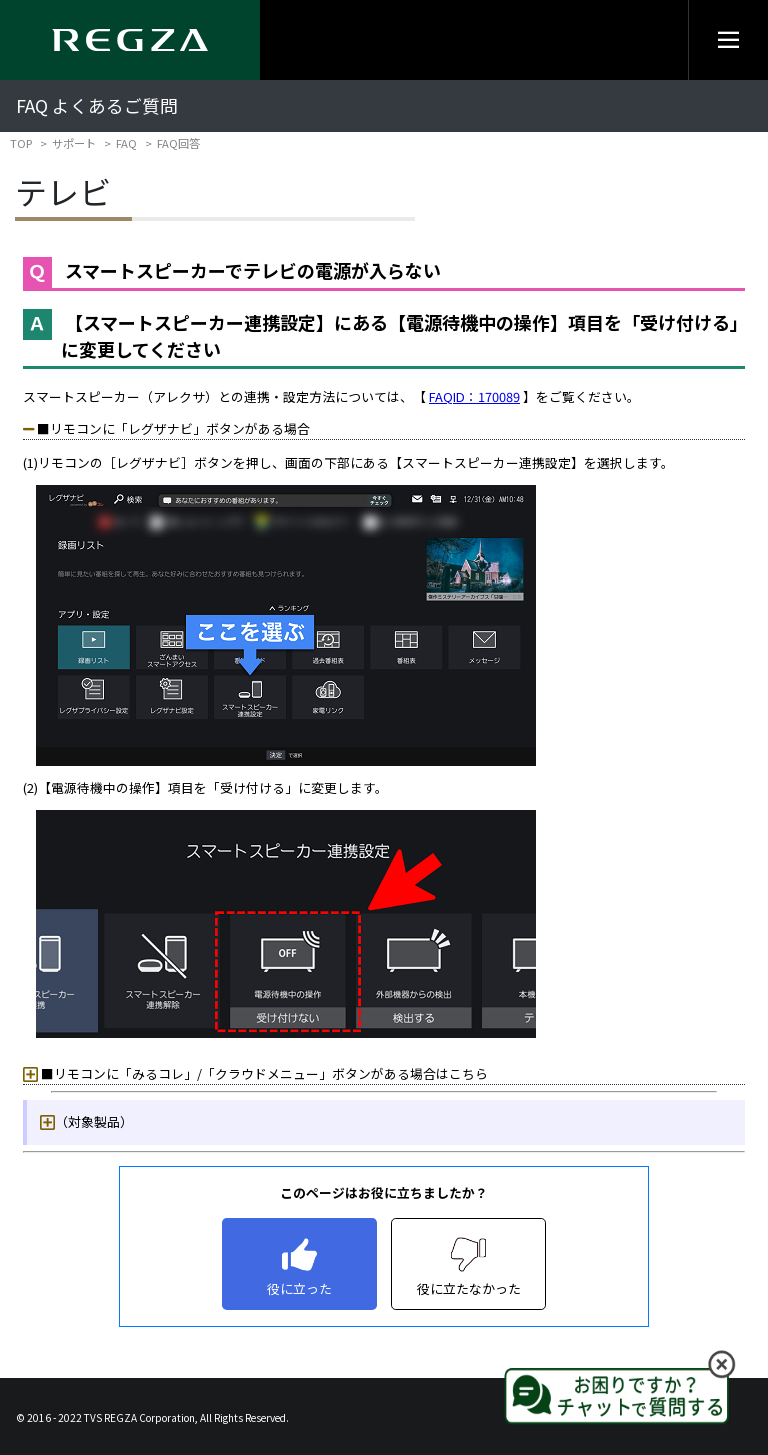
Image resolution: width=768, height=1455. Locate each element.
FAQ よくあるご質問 (97, 105)
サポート (74, 143)
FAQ (126, 143)
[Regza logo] (130, 40)
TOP (21, 143)
